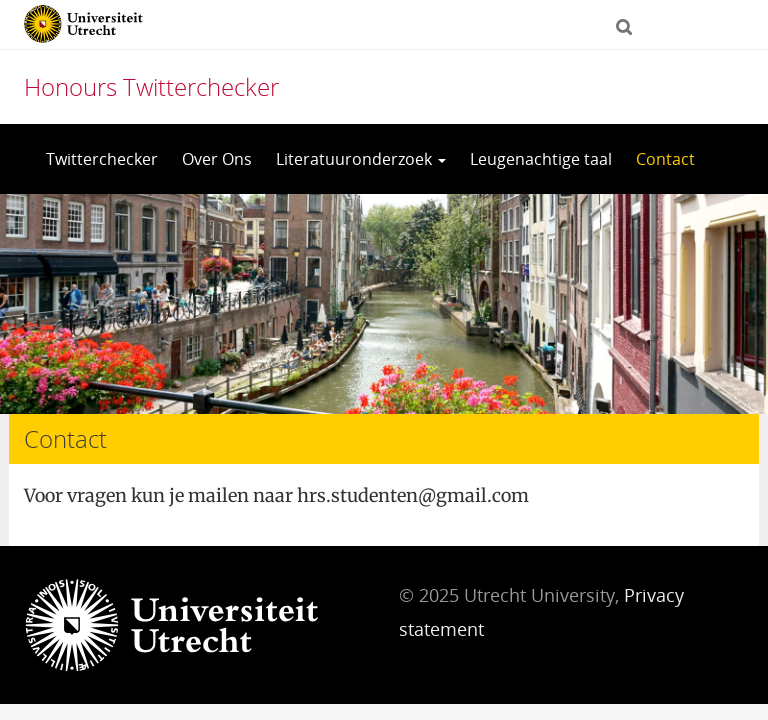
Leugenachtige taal (541, 159)
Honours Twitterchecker (151, 86)
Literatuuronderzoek (361, 159)
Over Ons (217, 159)
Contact (665, 159)
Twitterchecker (102, 159)
